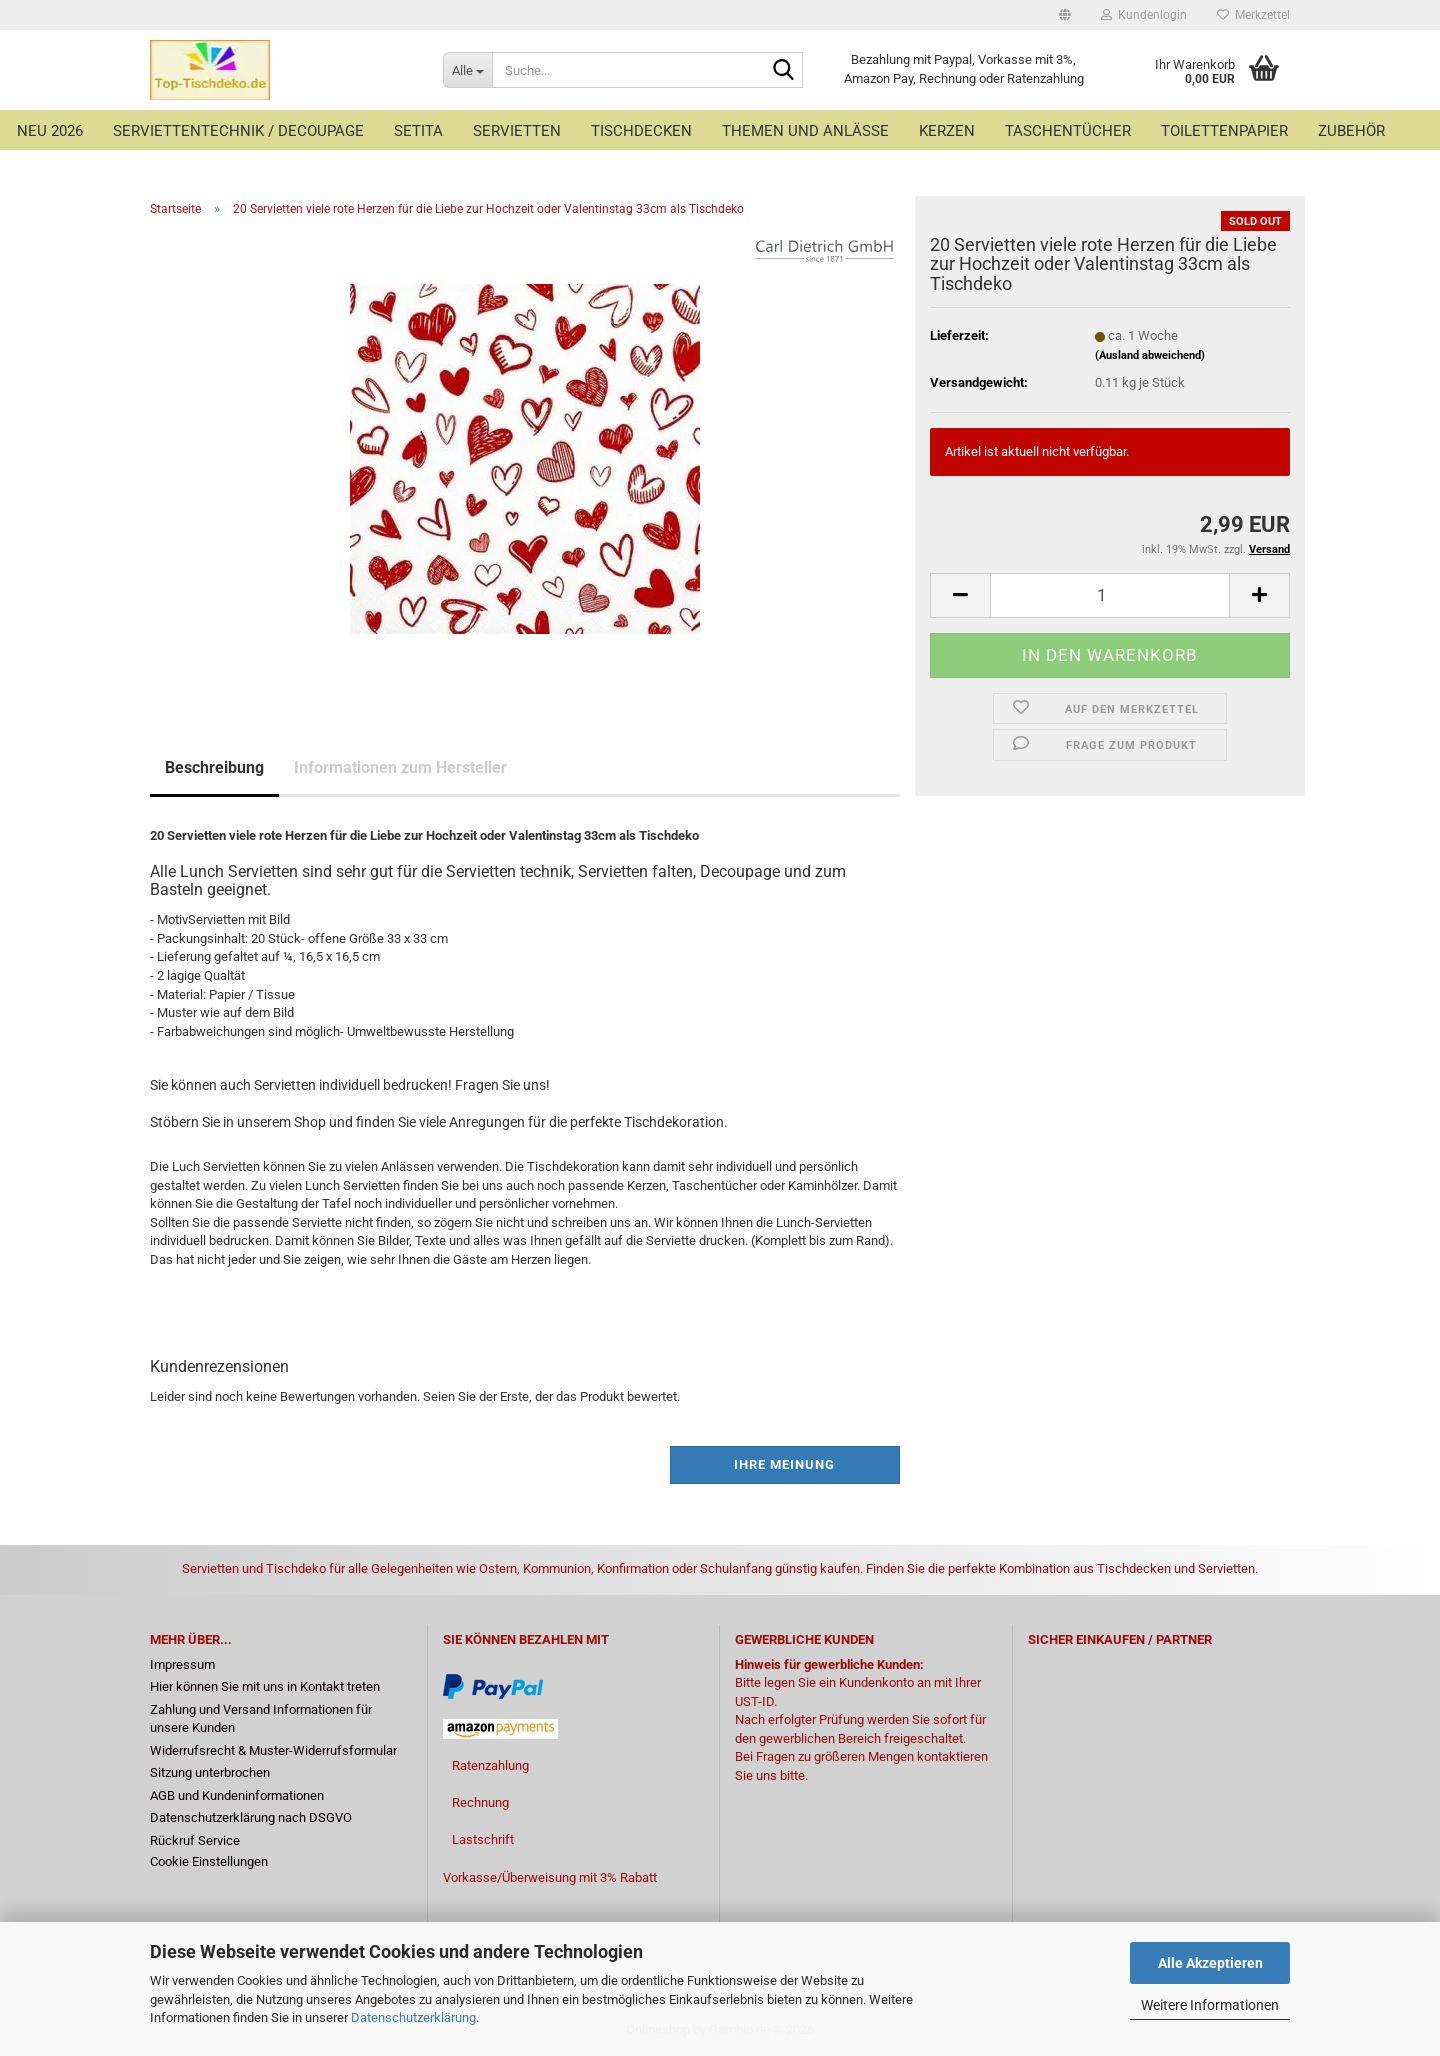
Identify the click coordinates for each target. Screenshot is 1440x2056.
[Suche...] (467, 70)
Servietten (517, 131)
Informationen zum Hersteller (400, 767)
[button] (1065, 15)
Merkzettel (1253, 15)
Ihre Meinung (784, 1464)
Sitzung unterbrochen (210, 1772)
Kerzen (947, 131)
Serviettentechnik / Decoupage (238, 131)
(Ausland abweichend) (1150, 355)
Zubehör (1351, 131)
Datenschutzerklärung (413, 2017)
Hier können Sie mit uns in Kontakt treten (265, 1686)
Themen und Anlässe (805, 131)
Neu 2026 (50, 131)
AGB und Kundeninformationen (237, 1795)
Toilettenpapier (1224, 131)
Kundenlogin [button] (1144, 15)
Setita (418, 131)
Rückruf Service (195, 1840)
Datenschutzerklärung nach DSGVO (251, 1817)
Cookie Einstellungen (209, 1861)
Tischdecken (641, 131)
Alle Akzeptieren (1210, 1963)
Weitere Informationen (1210, 2005)
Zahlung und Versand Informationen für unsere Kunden (261, 1719)
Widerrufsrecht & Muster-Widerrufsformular (273, 1750)
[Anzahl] (1110, 595)
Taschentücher (1068, 131)
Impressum (182, 1664)
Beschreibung (214, 767)
